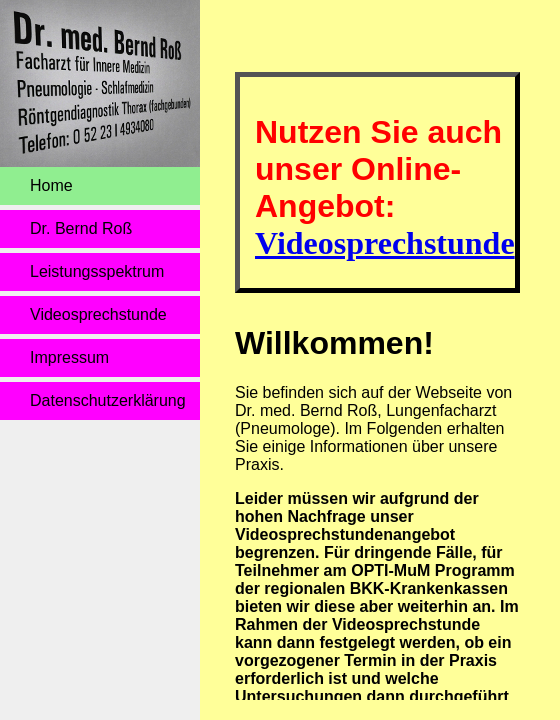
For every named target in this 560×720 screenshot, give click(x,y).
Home (51, 185)
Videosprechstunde (98, 314)
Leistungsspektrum (97, 271)
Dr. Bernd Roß (81, 228)
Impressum (69, 357)
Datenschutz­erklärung (108, 400)
